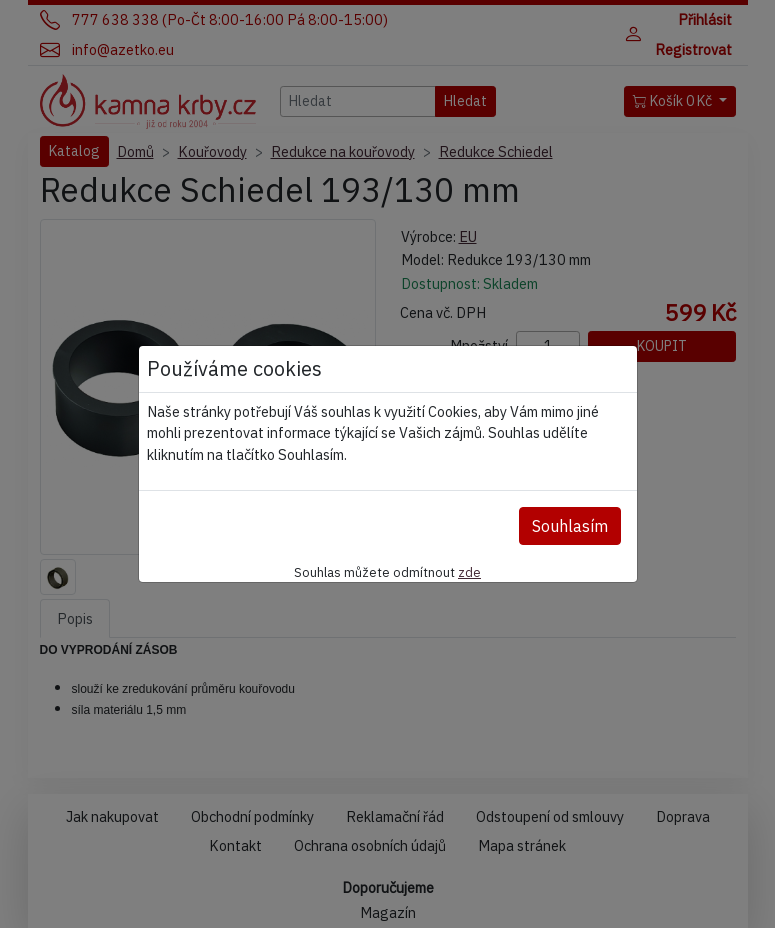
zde (469, 572)
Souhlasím (570, 526)
